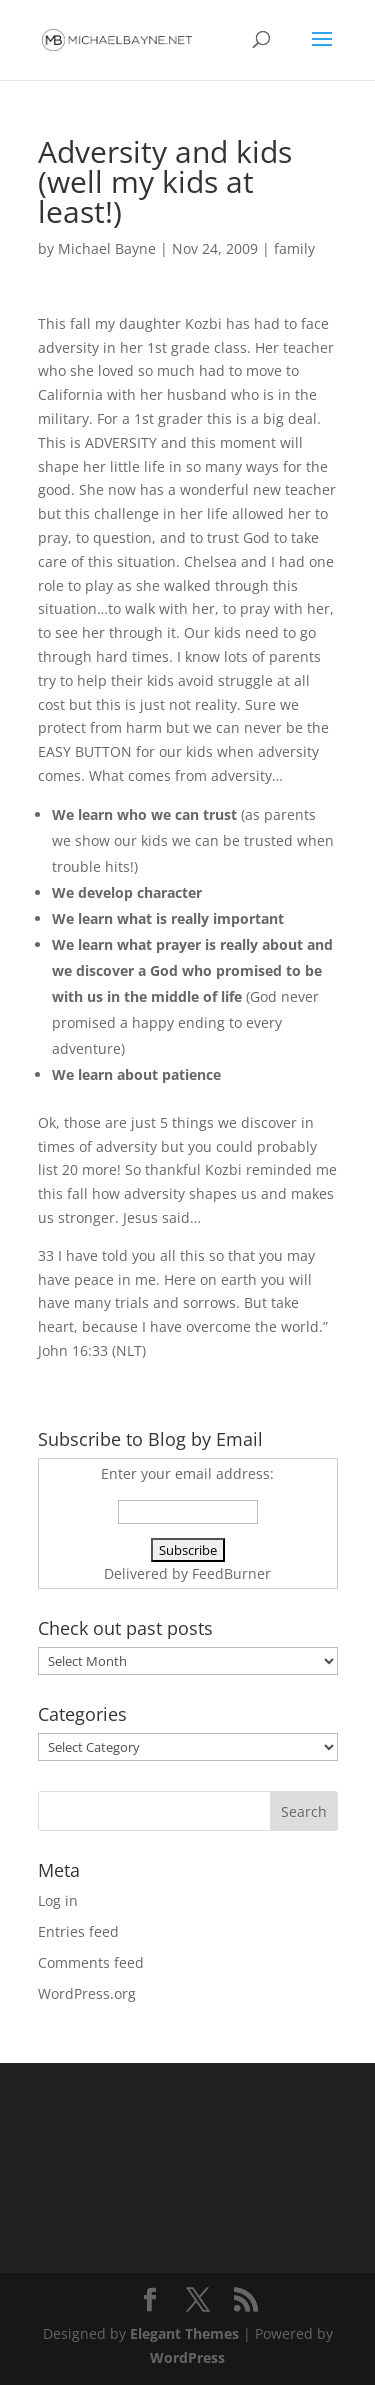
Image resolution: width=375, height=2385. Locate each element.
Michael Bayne (107, 248)
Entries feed (78, 1931)
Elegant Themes (184, 2333)
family (294, 248)
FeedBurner (231, 1573)
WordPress (187, 2357)
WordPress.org (87, 1993)
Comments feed (91, 1962)
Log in (58, 1900)
